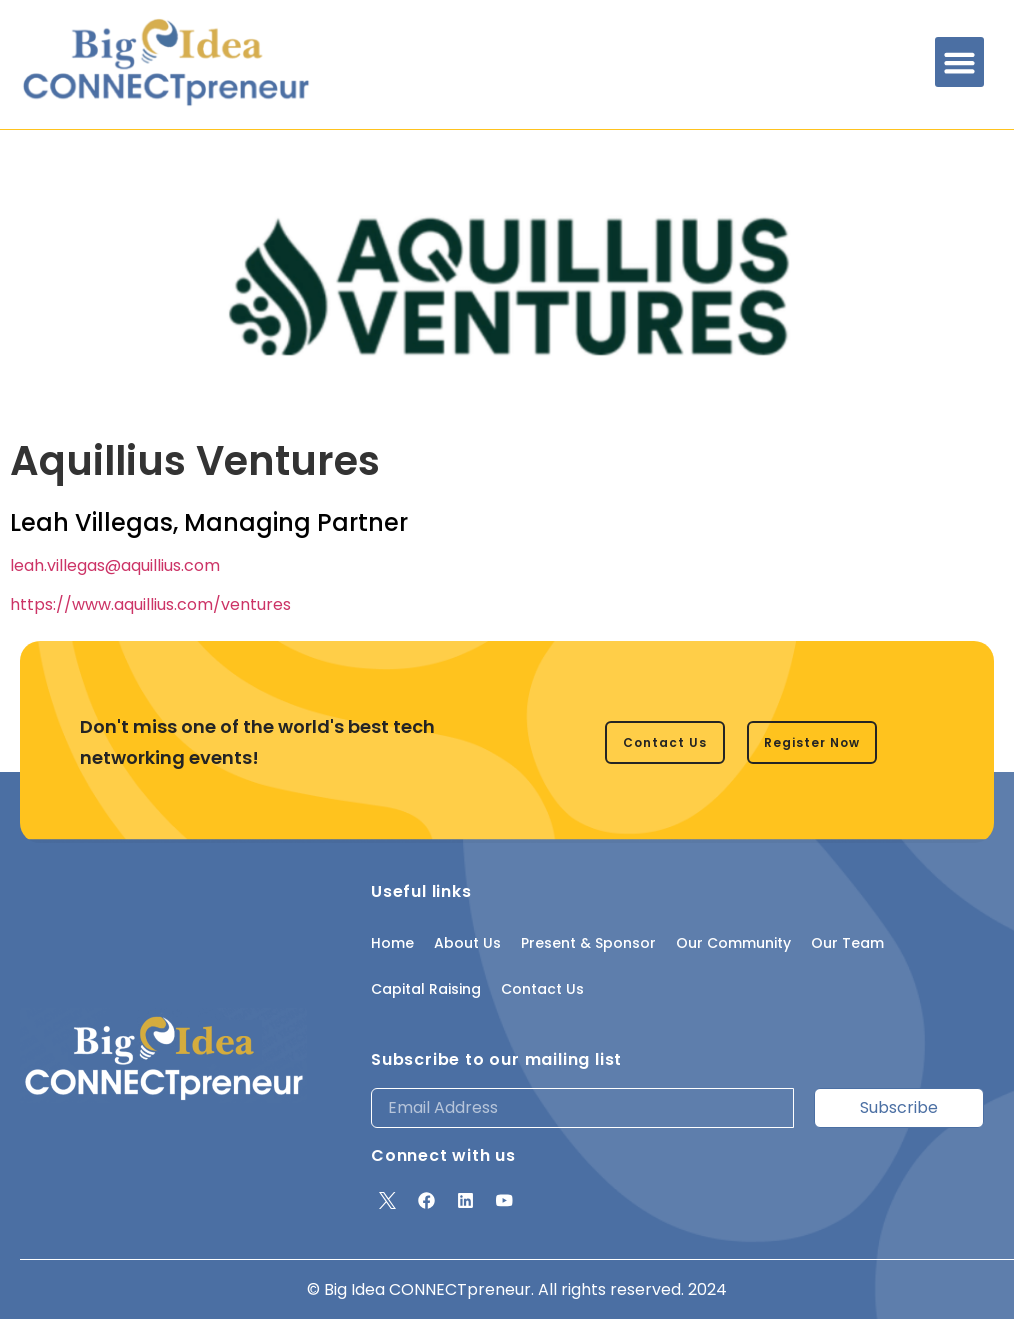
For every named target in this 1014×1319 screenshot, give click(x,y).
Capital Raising (426, 989)
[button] (960, 62)
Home (392, 943)
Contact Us (542, 989)
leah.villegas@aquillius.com (115, 565)
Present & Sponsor (588, 943)
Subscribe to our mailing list (496, 1059)
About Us (467, 943)
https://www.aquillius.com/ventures (150, 604)
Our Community (733, 943)
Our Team (847, 943)
